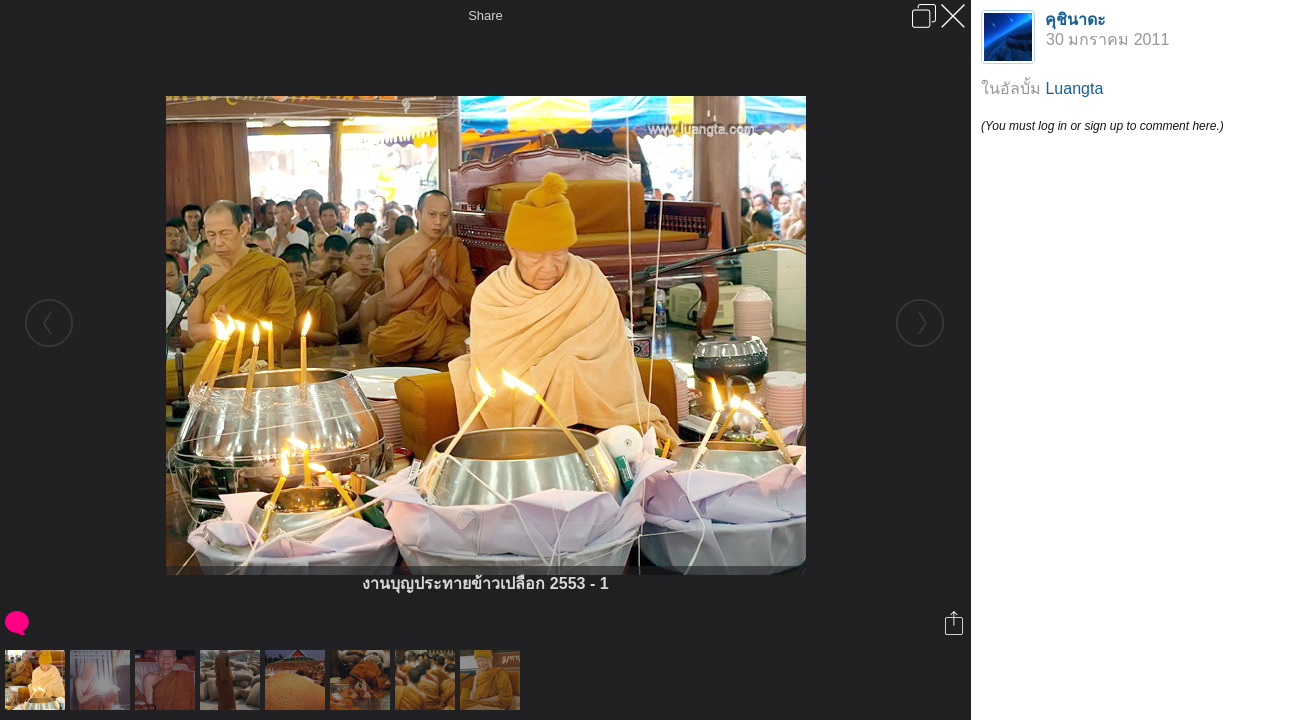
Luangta (1074, 88)
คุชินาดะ (1075, 19)
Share (485, 15)
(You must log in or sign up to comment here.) (1102, 126)
